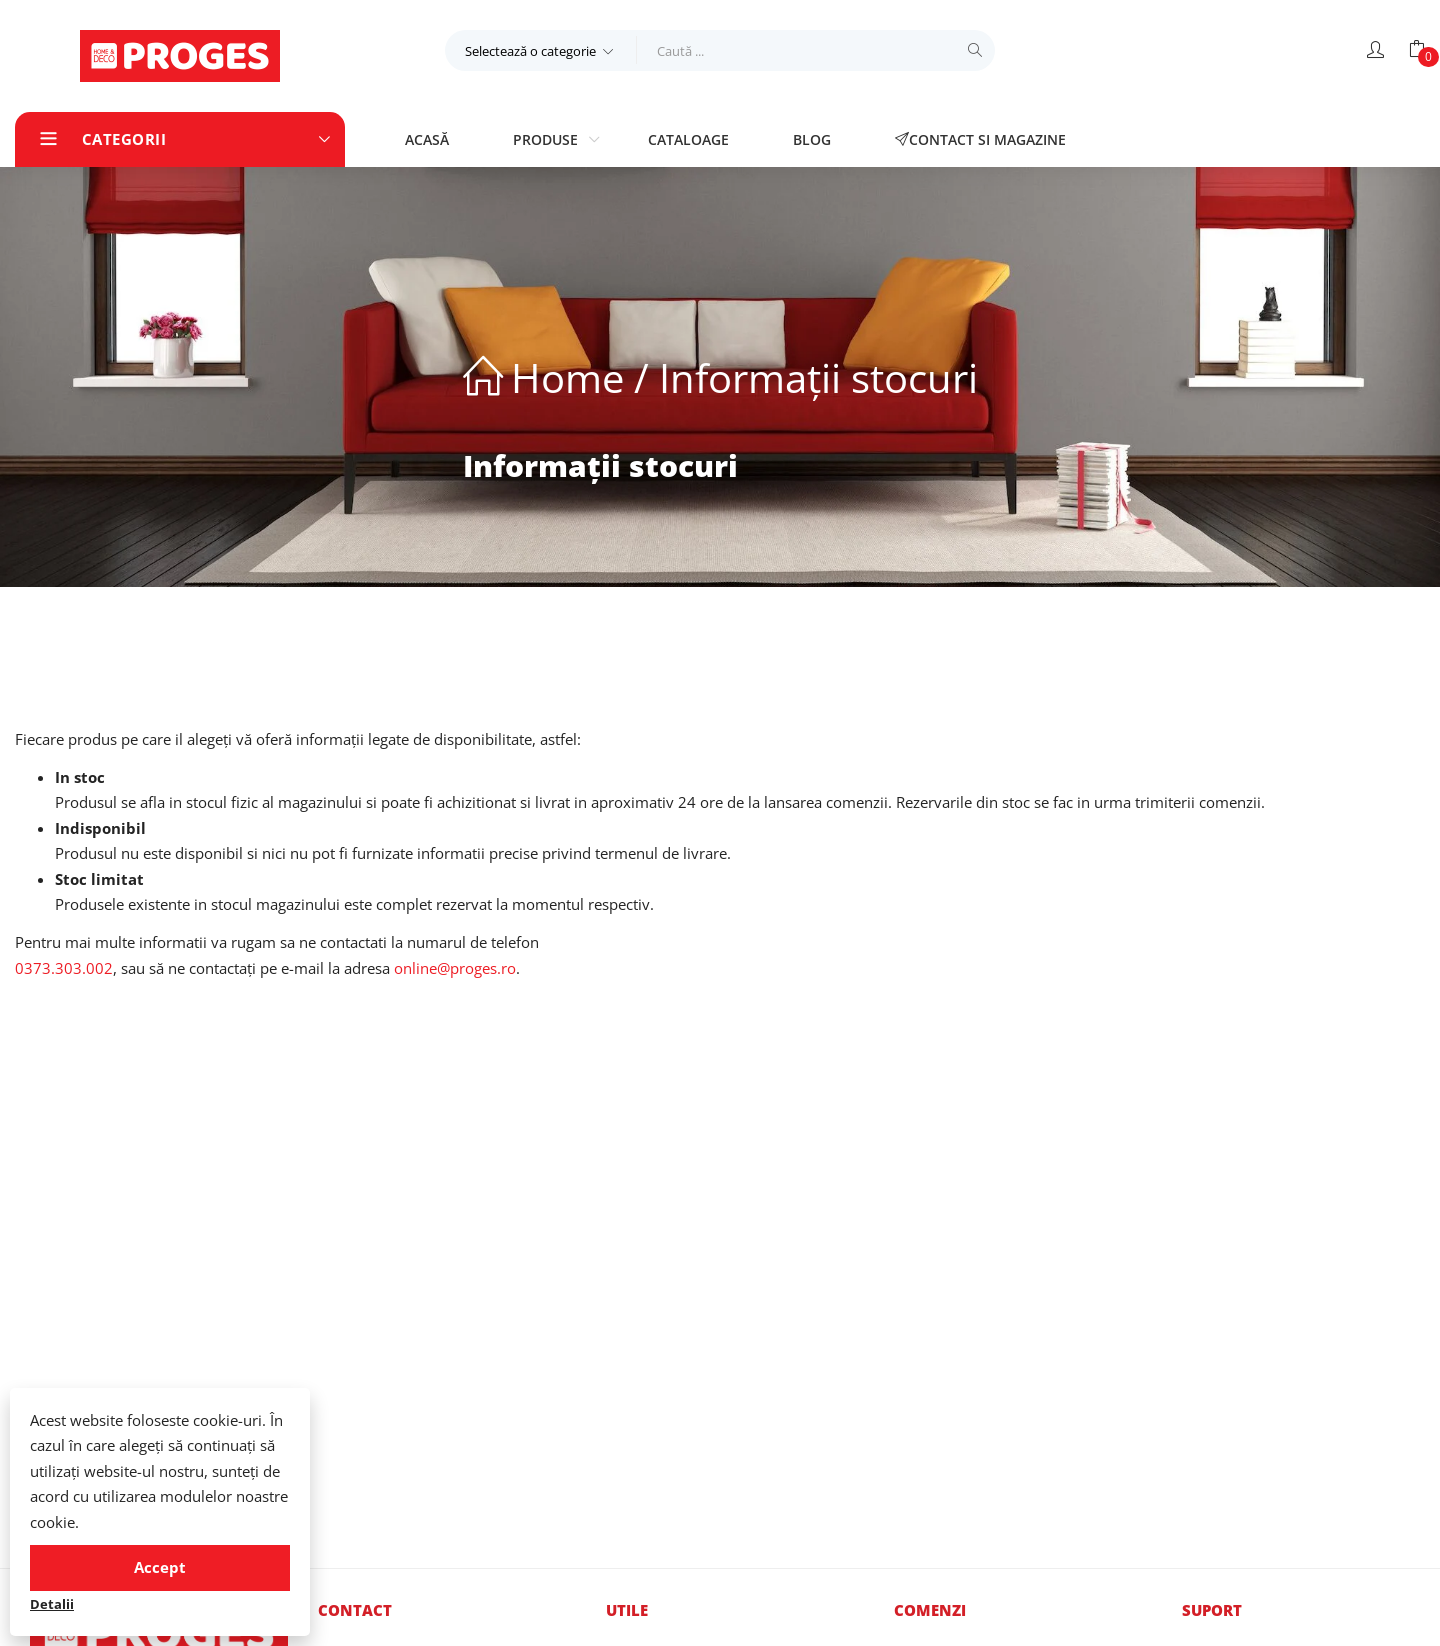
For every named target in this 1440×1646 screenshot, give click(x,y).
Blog (812, 139)
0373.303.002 (64, 968)
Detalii (52, 1604)
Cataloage (688, 139)
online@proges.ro (455, 968)
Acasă (427, 139)
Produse (547, 139)
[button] (541, 50)
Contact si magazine (980, 139)
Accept (160, 1567)
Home (567, 377)
